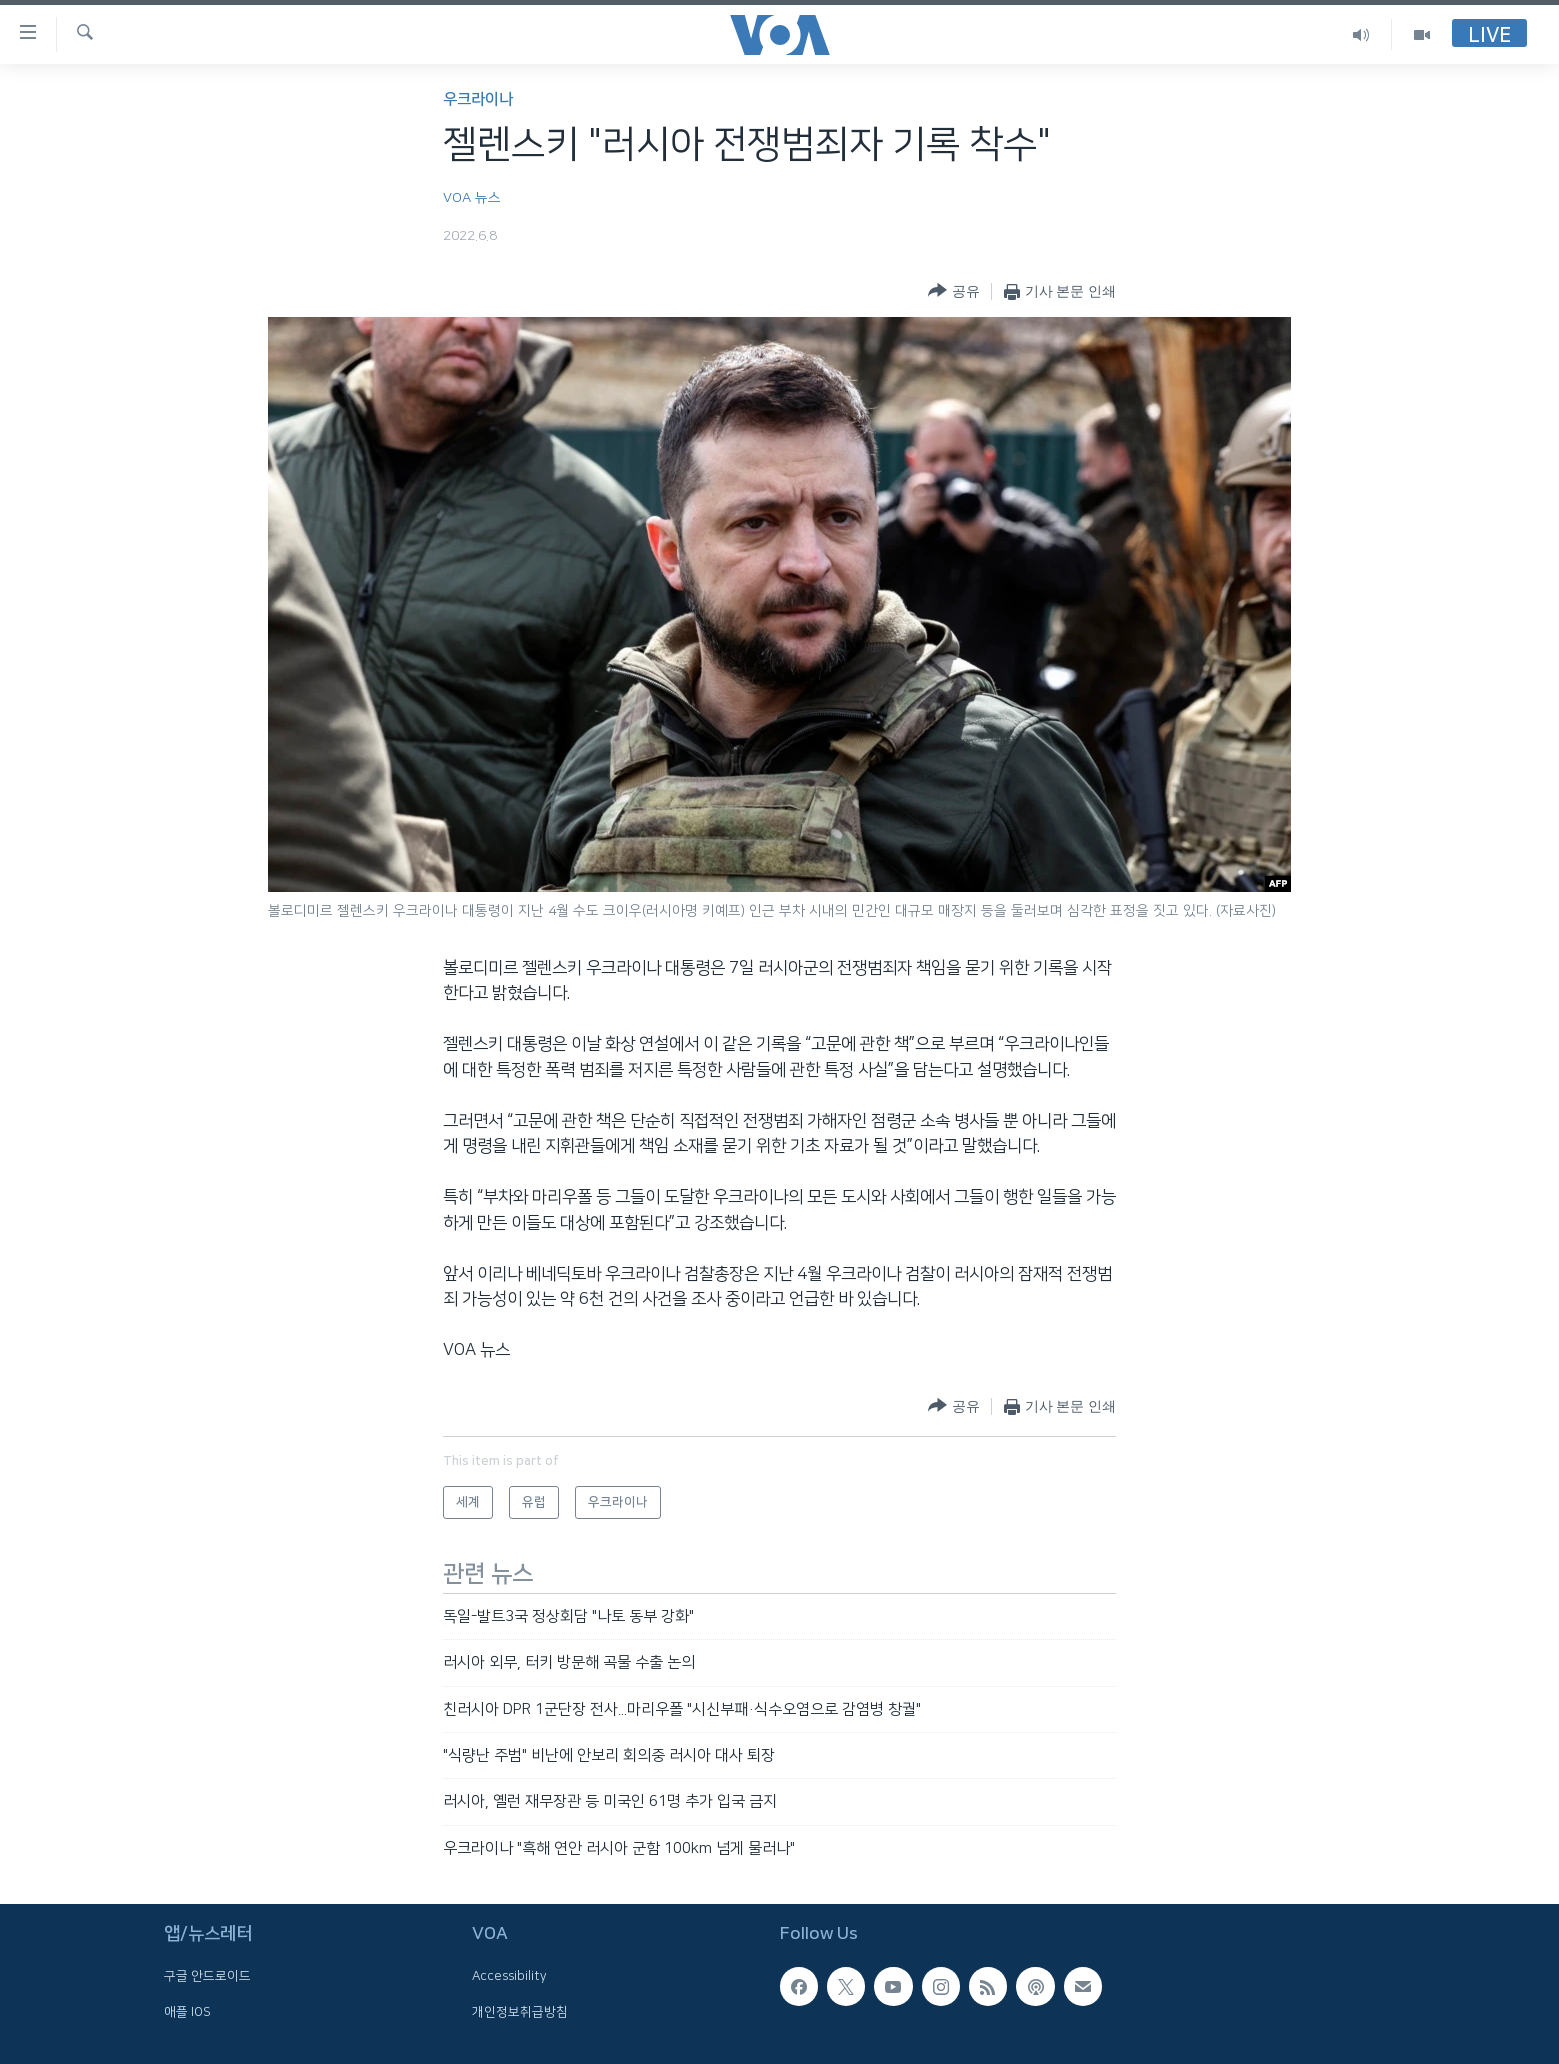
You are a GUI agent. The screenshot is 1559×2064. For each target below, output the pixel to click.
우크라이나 (478, 99)
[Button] (953, 291)
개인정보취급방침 (520, 2012)
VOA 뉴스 (472, 198)
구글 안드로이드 (207, 1976)
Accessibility (509, 1976)
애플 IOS (187, 2012)
